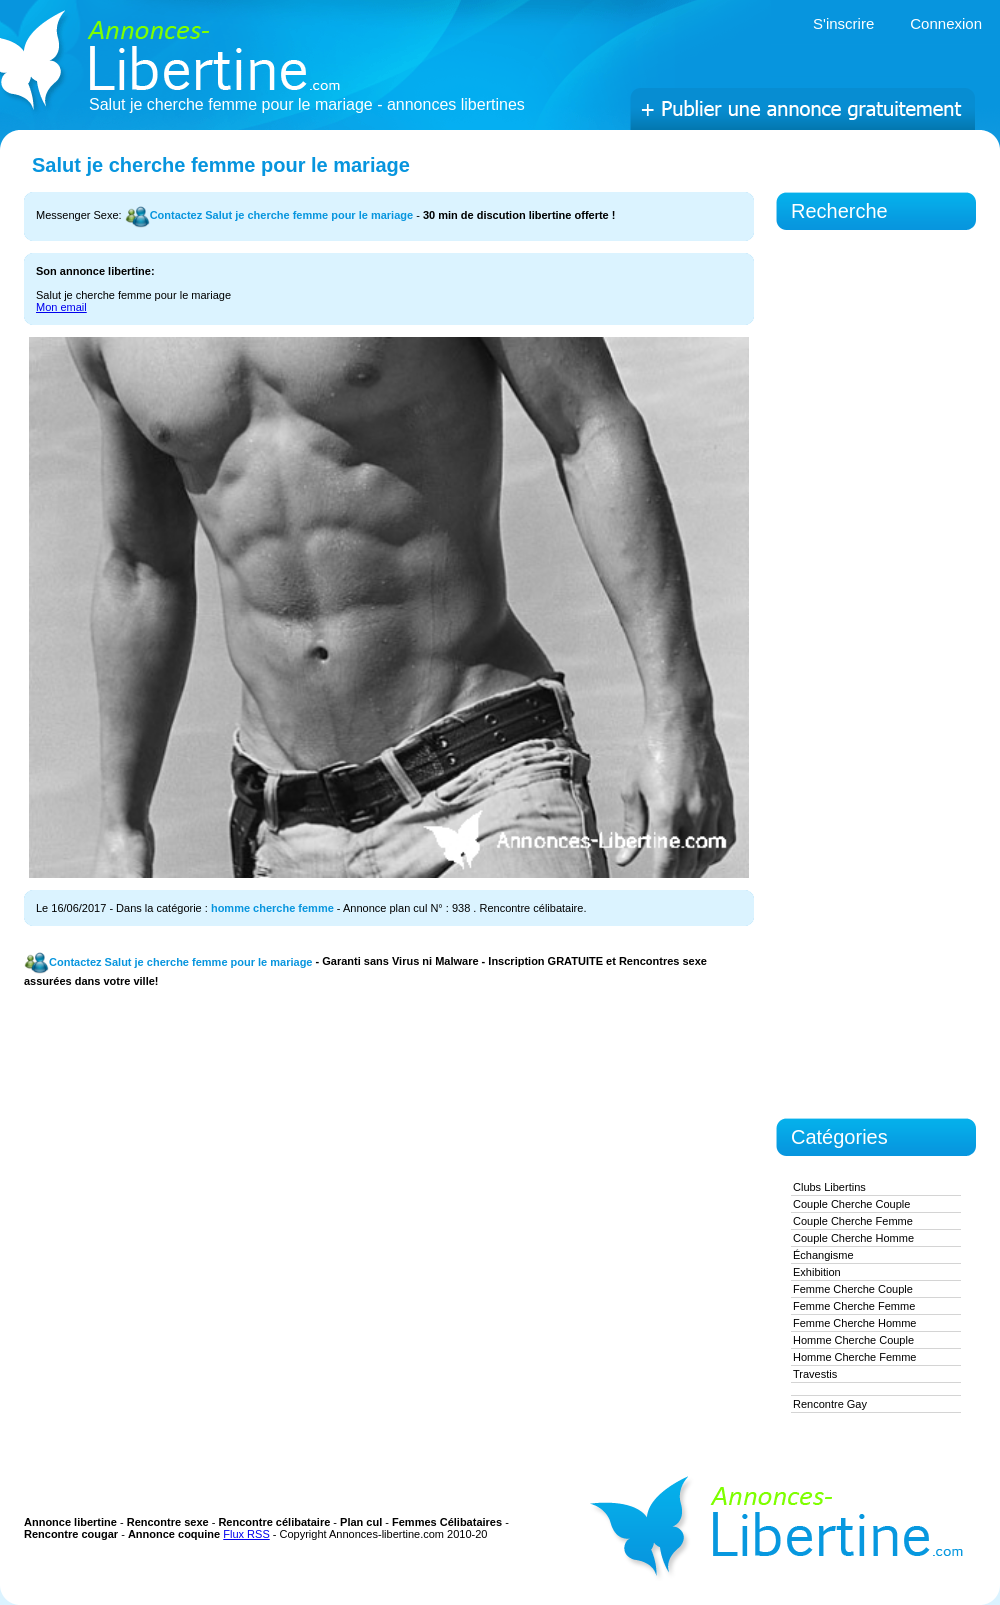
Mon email (61, 307)
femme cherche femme (854, 1306)
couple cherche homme (853, 1238)
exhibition (817, 1272)
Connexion (946, 23)
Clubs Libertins (829, 1187)
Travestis (815, 1374)
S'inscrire (843, 23)
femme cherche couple (853, 1289)
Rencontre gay (830, 1404)
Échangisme (823, 1255)
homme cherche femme (272, 908)
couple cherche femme (853, 1221)
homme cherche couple (853, 1340)
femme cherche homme (854, 1323)
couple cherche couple (851, 1204)
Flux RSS (246, 1534)
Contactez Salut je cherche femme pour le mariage (269, 215)
